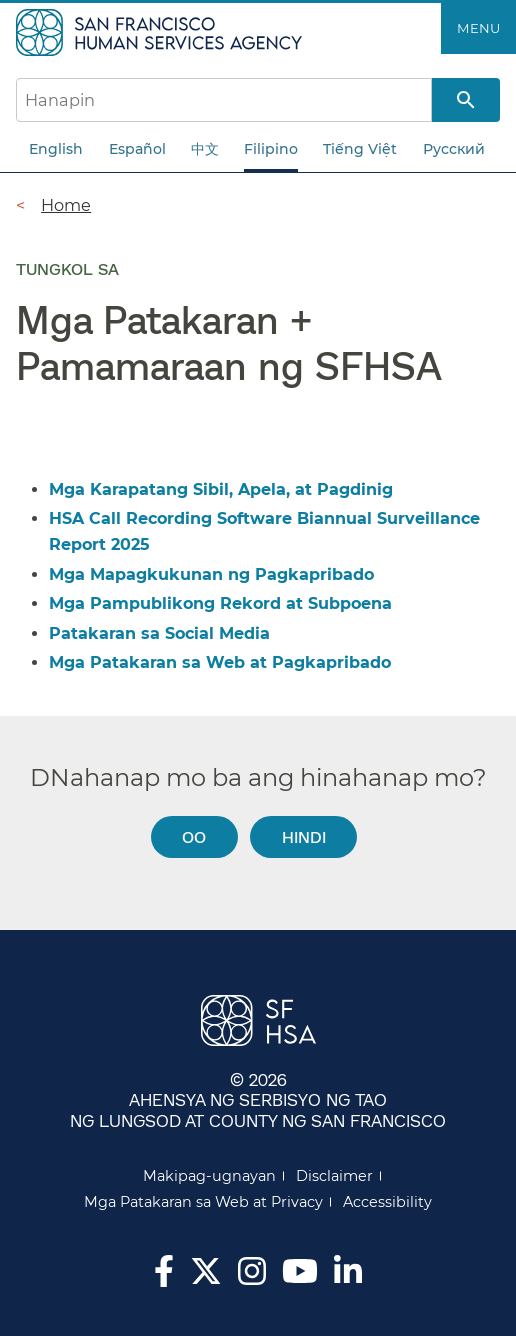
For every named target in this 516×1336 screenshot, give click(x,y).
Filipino (271, 149)
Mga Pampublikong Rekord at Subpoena (220, 603)
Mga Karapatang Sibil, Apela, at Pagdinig (221, 489)
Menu (478, 28)
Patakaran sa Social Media (159, 633)
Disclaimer (334, 1176)
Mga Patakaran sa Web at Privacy (203, 1202)
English (56, 149)
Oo (194, 836)
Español (137, 149)
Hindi (304, 836)
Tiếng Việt (360, 149)
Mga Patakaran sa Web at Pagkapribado (220, 662)
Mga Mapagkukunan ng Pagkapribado (211, 574)
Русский (454, 149)
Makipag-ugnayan (209, 1176)
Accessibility (387, 1202)
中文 (205, 149)
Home (66, 205)
